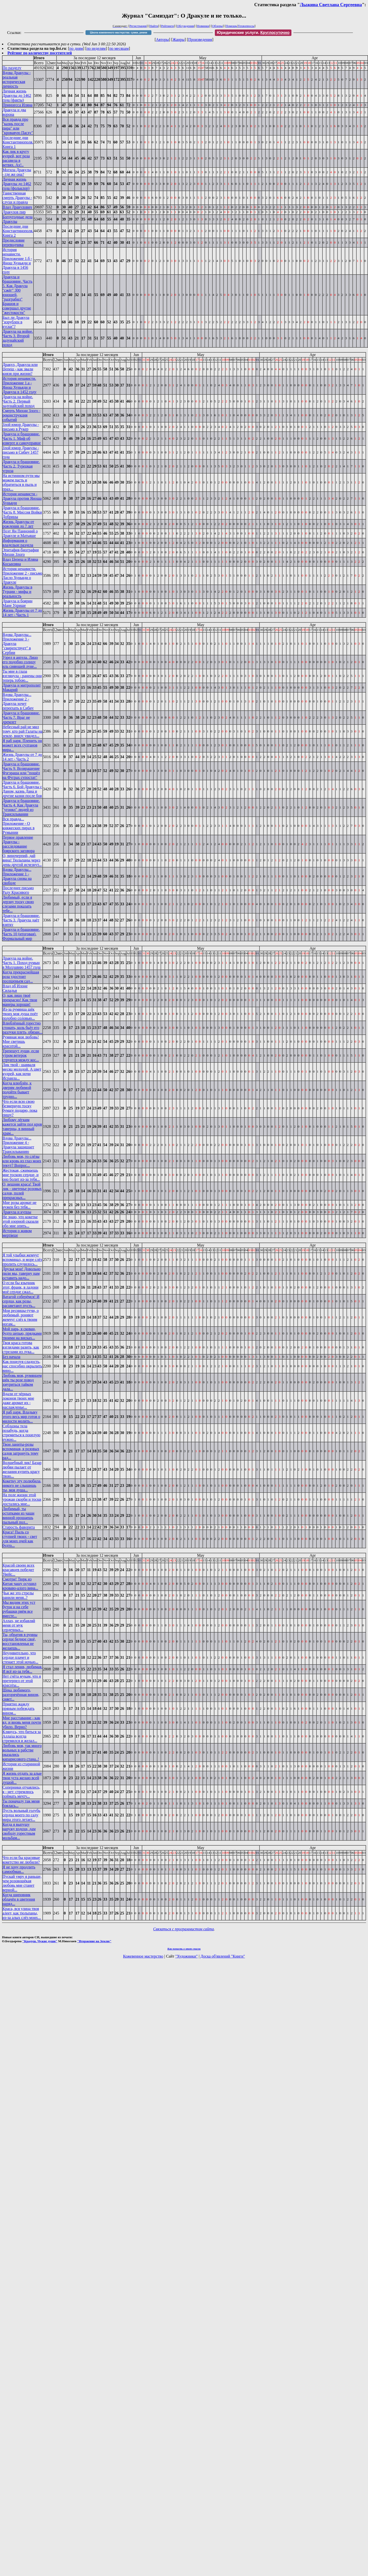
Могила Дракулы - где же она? (16, 172)
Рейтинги (167, 26)
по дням (76, 48)
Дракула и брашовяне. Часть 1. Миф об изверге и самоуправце (21, 438)
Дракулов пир (14, 212)
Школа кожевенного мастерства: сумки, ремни (118, 32)
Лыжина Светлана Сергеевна (331, 4)
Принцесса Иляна (17, 105)
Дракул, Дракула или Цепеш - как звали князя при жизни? (20, 369)
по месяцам (119, 48)
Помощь (231, 26)
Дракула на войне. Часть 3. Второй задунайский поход (17, 338)
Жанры (178, 39)
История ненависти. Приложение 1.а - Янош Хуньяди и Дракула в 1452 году (19, 385)
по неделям (96, 48)
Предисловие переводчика (13, 242)
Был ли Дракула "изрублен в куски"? (15, 322)
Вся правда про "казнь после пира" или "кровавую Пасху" (17, 126)
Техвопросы (246, 26)
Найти (153, 26)
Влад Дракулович (17, 207)
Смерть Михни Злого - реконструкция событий (21, 415)
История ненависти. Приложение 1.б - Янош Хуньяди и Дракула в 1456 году (17, 261)
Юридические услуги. (253, 32)
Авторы (162, 39)
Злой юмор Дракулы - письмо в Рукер (20, 426)
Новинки (203, 26)
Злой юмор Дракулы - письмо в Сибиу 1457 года (20, 452)
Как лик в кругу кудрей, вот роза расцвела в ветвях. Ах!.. (16, 158)
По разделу (11, 68)
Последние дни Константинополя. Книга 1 (17, 142)
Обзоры (217, 26)
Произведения (200, 39)
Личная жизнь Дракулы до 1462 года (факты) (16, 95)
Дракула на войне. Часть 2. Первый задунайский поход (18, 401)
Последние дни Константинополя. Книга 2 (17, 230)
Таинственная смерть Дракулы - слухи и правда (17, 197)
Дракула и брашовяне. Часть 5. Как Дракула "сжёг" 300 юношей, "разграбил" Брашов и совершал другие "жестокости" (17, 295)
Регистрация (138, 26)
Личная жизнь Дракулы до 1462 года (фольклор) (16, 183)
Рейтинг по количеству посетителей (39, 53)
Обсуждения (185, 26)
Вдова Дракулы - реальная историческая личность (16, 79)
